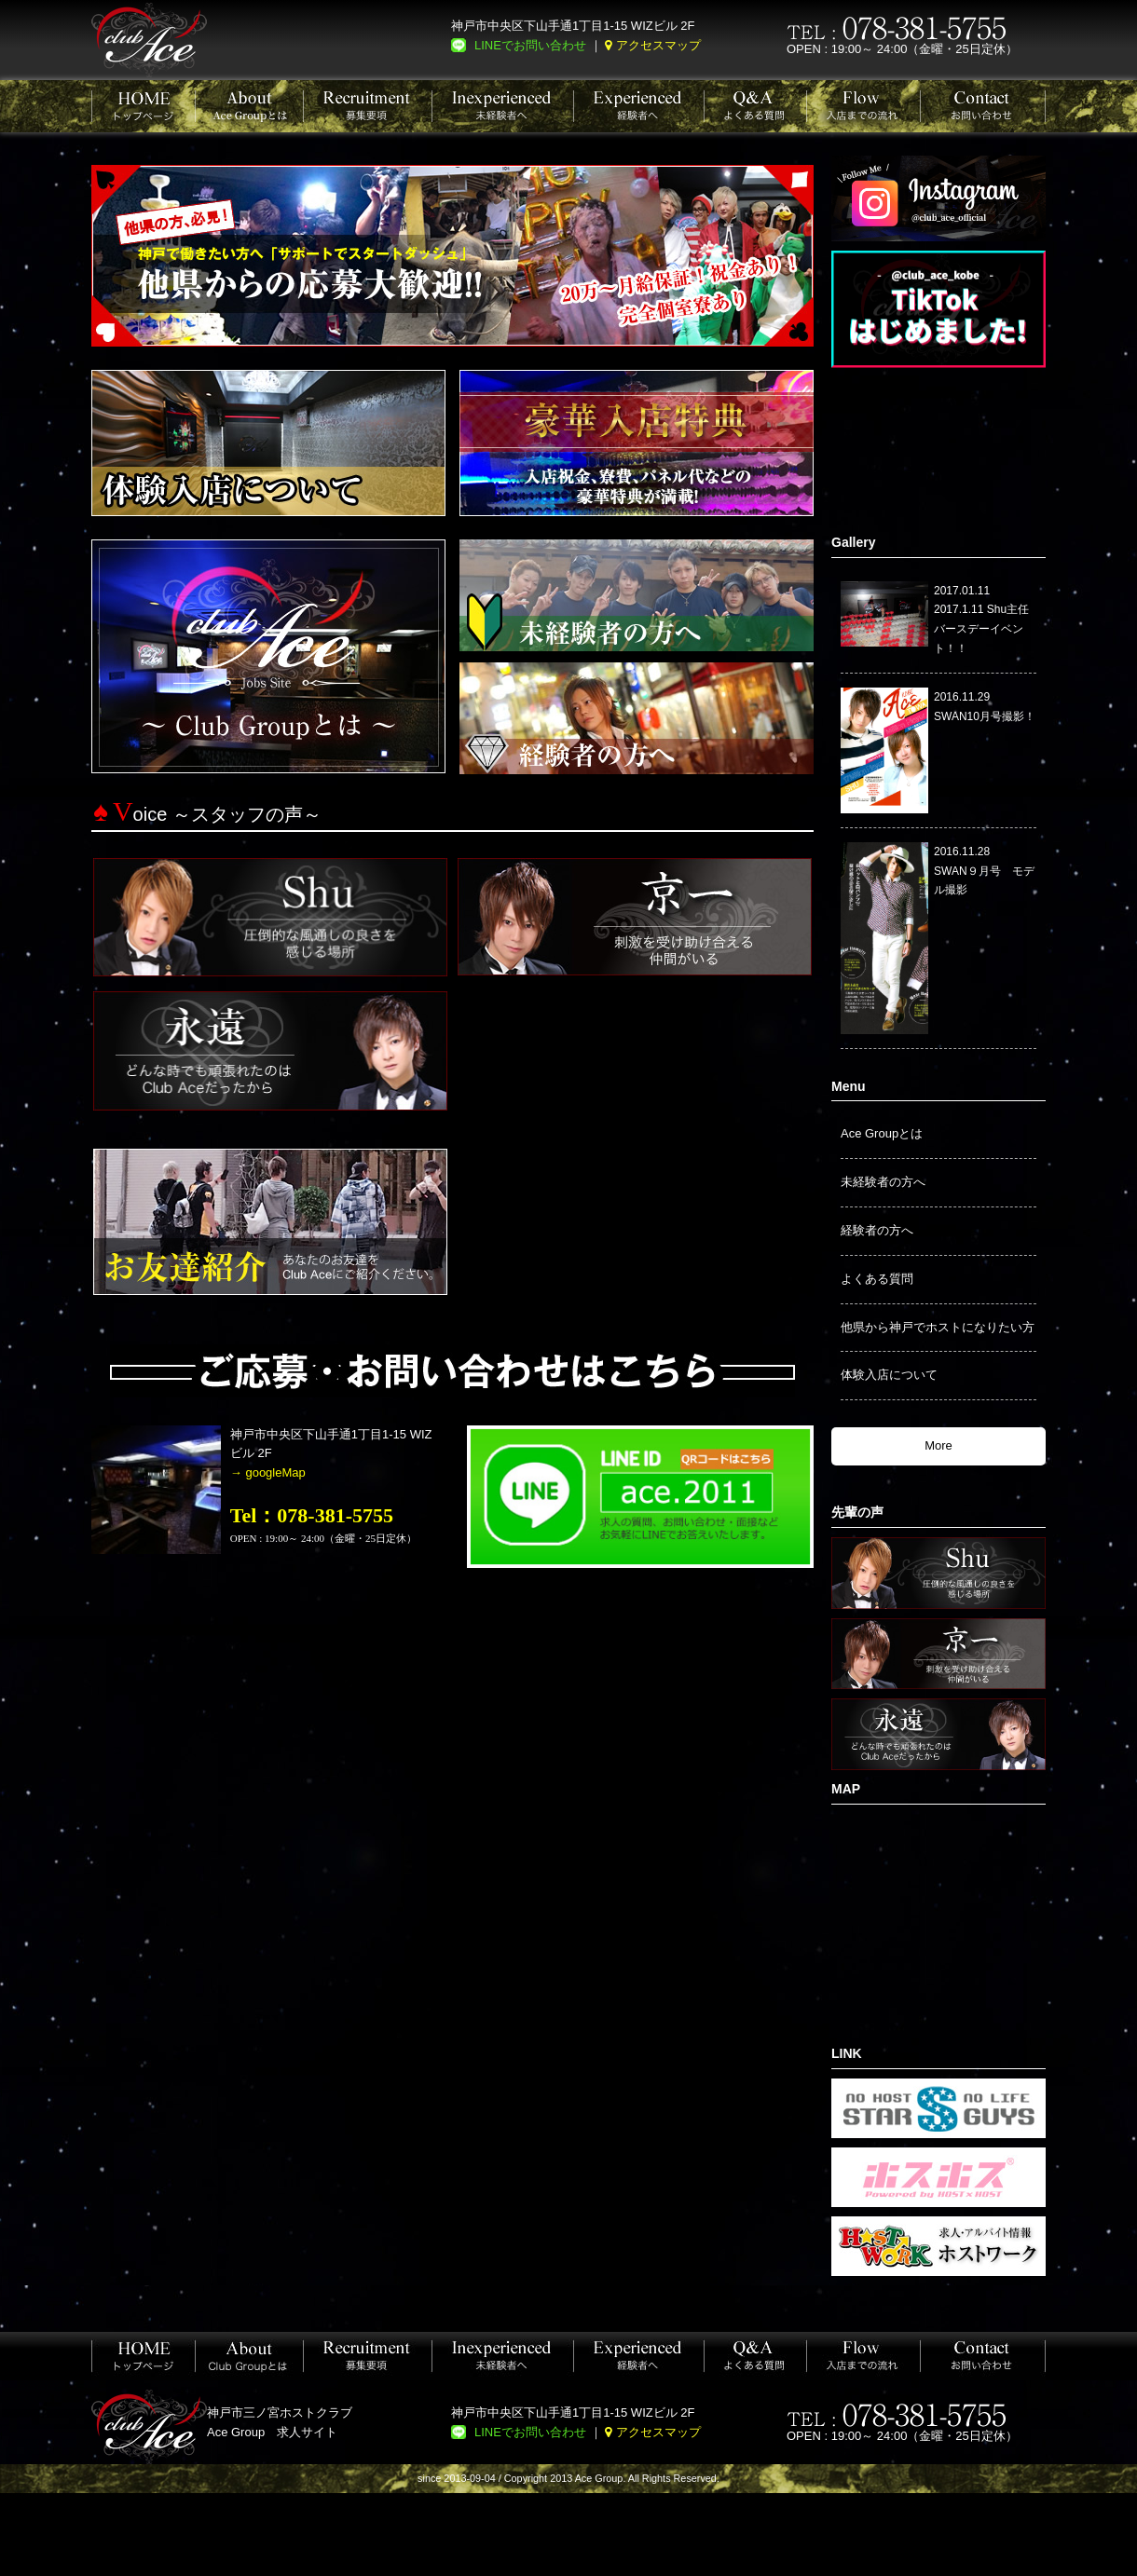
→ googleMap (268, 1472)
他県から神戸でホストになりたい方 (937, 1327)
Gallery (853, 542)
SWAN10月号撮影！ (984, 716)
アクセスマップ (658, 45)
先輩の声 (857, 1512)
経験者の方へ (877, 1230)
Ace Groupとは (882, 1133)
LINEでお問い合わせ (530, 45)
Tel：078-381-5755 (311, 1515)
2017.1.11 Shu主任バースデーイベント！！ (981, 629)
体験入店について (889, 1375)
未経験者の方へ (883, 1182)
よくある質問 (877, 1279)
